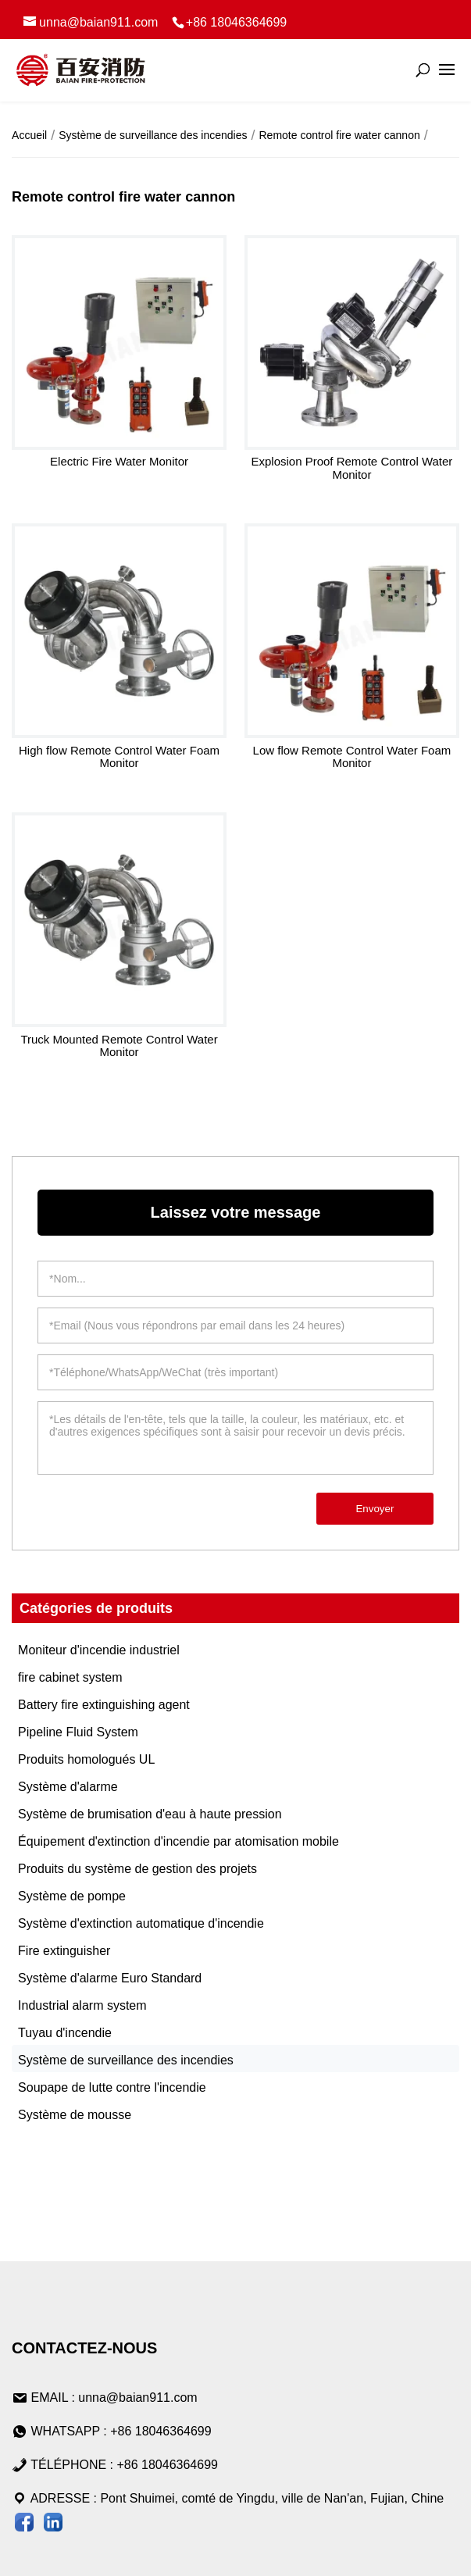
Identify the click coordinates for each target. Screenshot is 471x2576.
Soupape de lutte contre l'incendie (112, 2087)
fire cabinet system (70, 1677)
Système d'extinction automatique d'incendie (141, 1923)
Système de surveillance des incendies (126, 2060)
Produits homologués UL (86, 1759)
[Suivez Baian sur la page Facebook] (24, 2525)
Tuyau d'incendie (65, 2032)
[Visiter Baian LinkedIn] (53, 2525)
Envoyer (374, 1509)
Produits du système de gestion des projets (137, 1868)
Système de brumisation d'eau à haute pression (149, 1814)
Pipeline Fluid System (78, 1732)
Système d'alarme (68, 1786)
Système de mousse (74, 2114)
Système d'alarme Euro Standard (110, 1978)
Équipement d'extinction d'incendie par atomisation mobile (178, 1841)
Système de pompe (72, 1896)
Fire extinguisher (64, 1950)
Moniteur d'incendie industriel (99, 1650)
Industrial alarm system (82, 2005)
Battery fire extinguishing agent (104, 1704)
